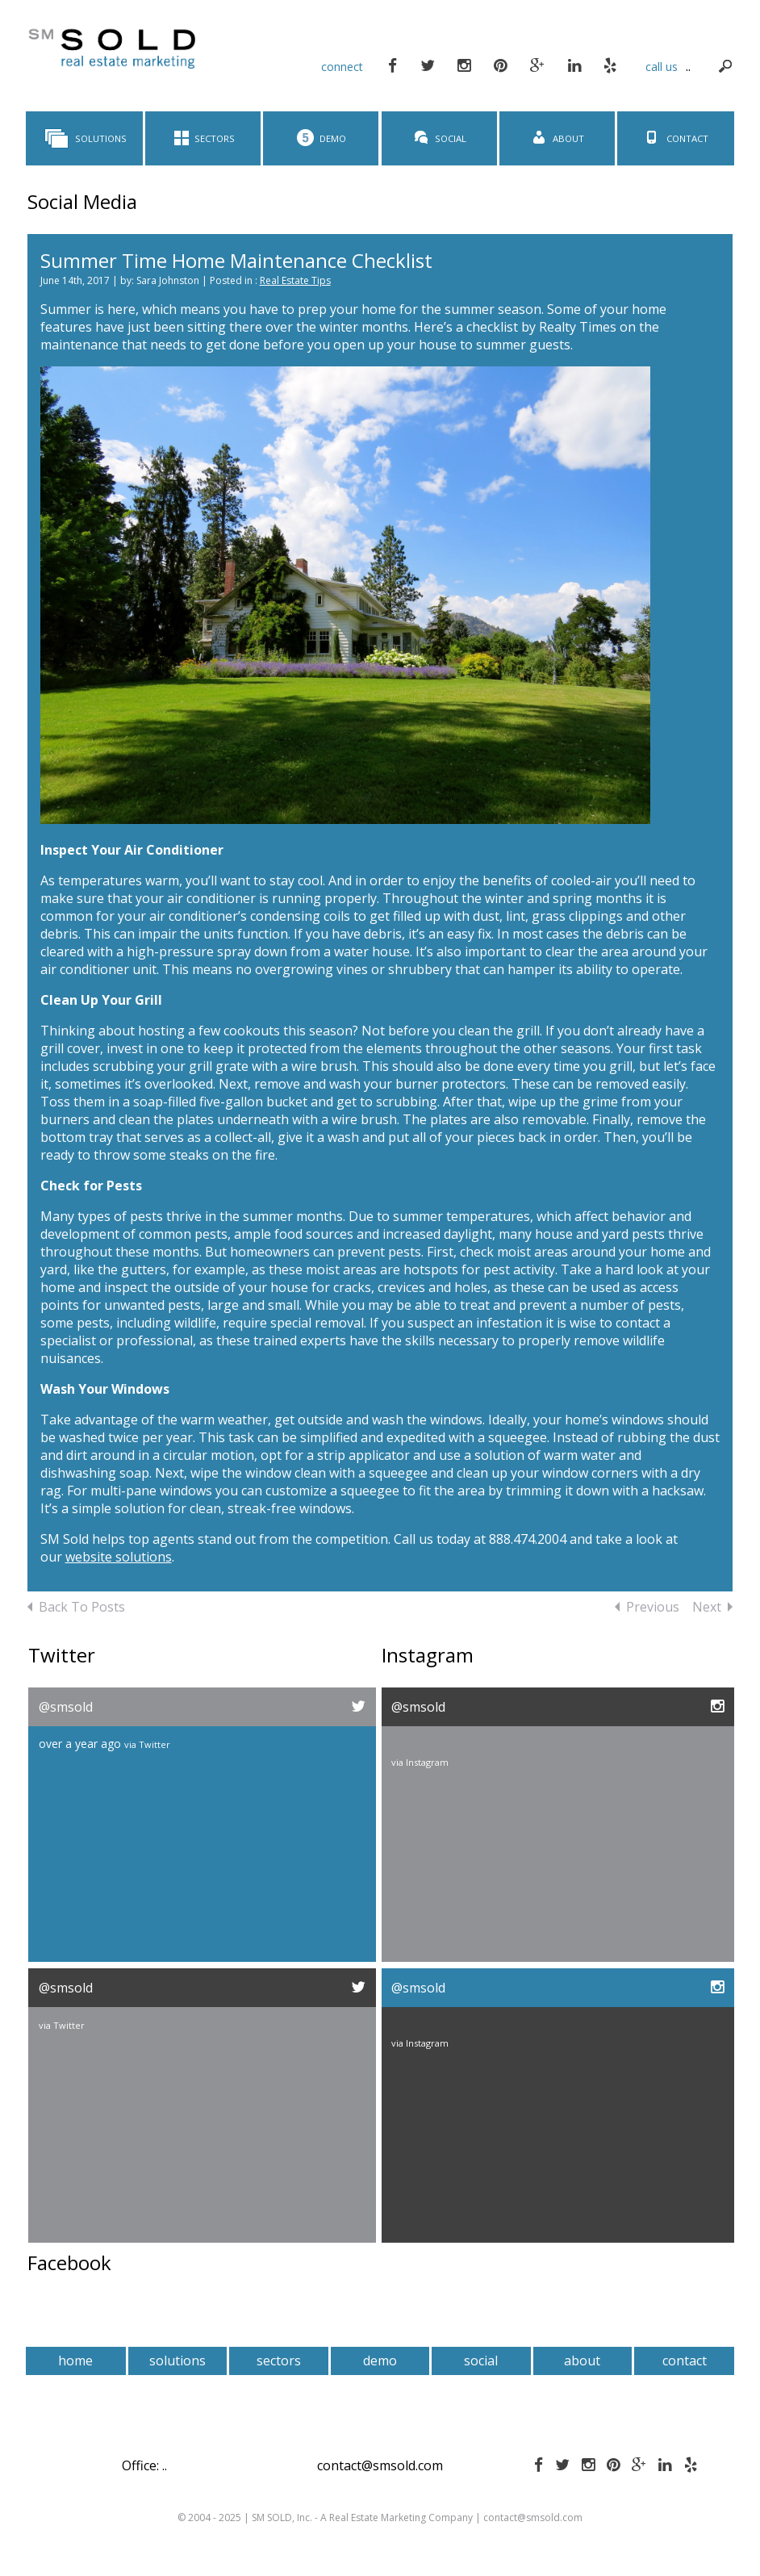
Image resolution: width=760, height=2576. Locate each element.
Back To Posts (76, 1607)
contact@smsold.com (380, 2465)
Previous (647, 1607)
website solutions (118, 1557)
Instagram (427, 1762)
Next (712, 1607)
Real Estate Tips (295, 280)
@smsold (66, 1707)
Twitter (154, 1744)
